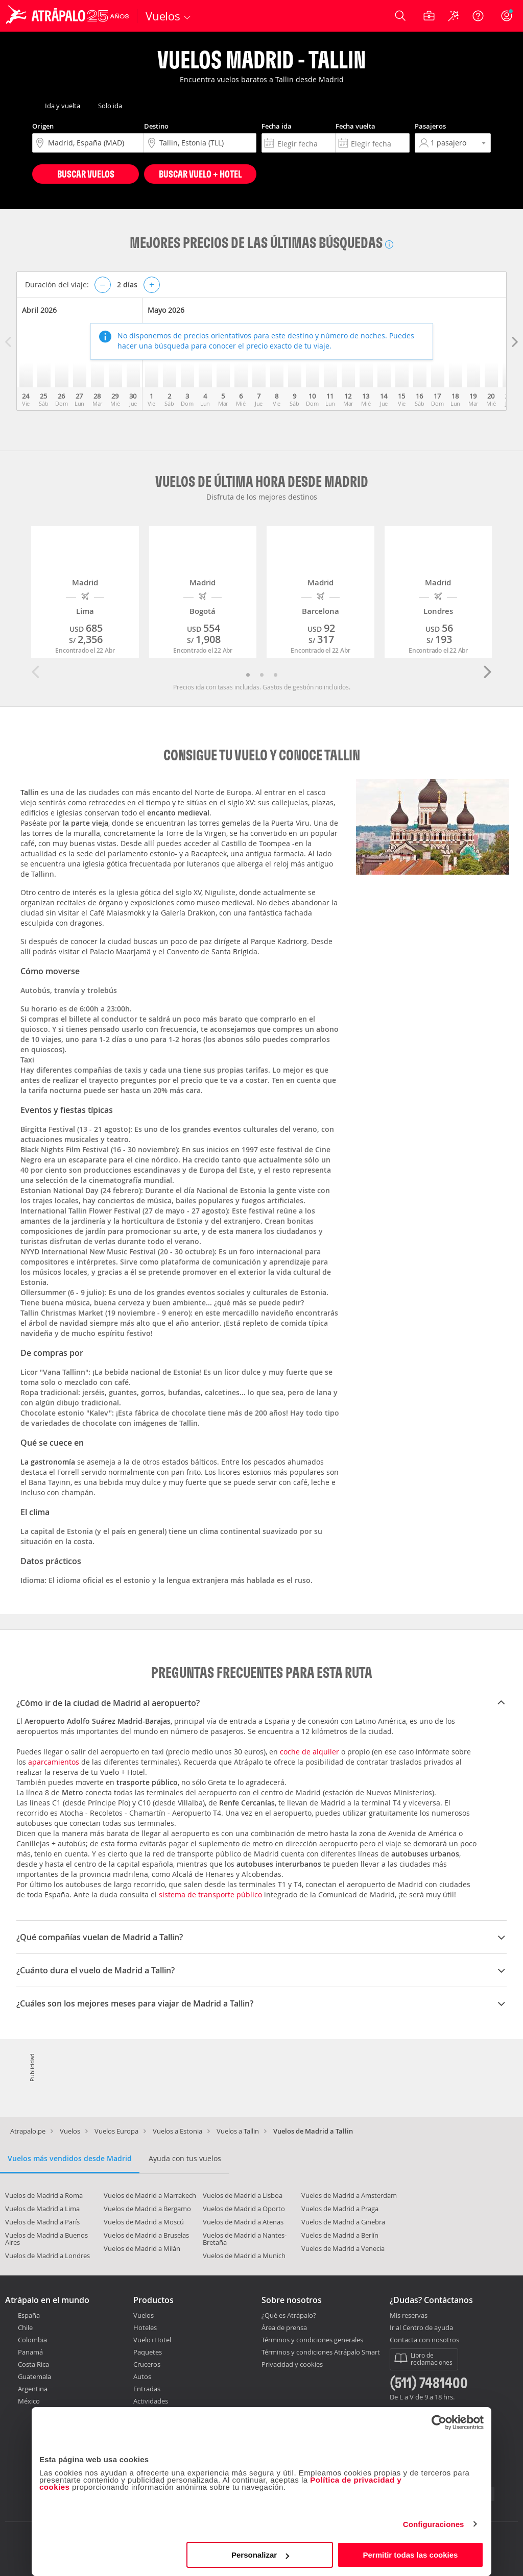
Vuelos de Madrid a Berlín (339, 2235)
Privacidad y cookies (292, 2364)
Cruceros (146, 2364)
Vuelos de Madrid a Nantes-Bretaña (245, 2239)
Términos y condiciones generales (312, 2339)
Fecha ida (277, 126)
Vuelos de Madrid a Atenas (243, 2221)
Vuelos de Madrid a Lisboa (242, 2195)
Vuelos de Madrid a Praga (339, 2208)
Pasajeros (430, 126)
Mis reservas (408, 2316)
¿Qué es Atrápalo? (289, 2315)
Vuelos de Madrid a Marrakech (150, 2195)
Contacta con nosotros (424, 2340)
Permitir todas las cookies (410, 2554)
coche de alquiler (309, 1751)
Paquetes (147, 2352)
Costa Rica (33, 2364)
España (29, 2315)
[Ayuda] (478, 16)
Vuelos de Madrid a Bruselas (146, 2235)
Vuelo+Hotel (152, 2339)
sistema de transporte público (210, 1894)
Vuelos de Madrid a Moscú (144, 2221)
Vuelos (70, 2131)
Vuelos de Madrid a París (42, 2221)
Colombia (32, 2339)
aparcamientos (53, 1762)
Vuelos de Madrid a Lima (42, 2208)
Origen (43, 126)
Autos (142, 2376)
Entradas (146, 2388)
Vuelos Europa (116, 2131)
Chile (25, 2327)
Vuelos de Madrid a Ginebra (343, 2221)
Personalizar (260, 2554)
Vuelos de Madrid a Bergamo (147, 2208)
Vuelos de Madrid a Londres (47, 2255)
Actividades (150, 2401)
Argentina (32, 2388)
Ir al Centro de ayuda (421, 2328)
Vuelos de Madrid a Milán (142, 2248)
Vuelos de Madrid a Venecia (343, 2248)
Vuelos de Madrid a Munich (244, 2255)
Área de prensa (284, 2327)
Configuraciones (433, 2524)
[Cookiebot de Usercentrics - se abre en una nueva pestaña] (439, 2422)
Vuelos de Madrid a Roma (44, 2195)
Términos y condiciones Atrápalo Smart (321, 2352)
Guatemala (34, 2376)
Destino (156, 126)
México (29, 2401)
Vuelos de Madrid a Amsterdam (349, 2195)
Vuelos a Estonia (177, 2131)
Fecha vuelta (355, 126)
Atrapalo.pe (27, 2131)
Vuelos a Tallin (238, 2131)
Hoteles (145, 2327)
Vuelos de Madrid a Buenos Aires (46, 2239)
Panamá (30, 2352)
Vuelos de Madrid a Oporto (244, 2208)
